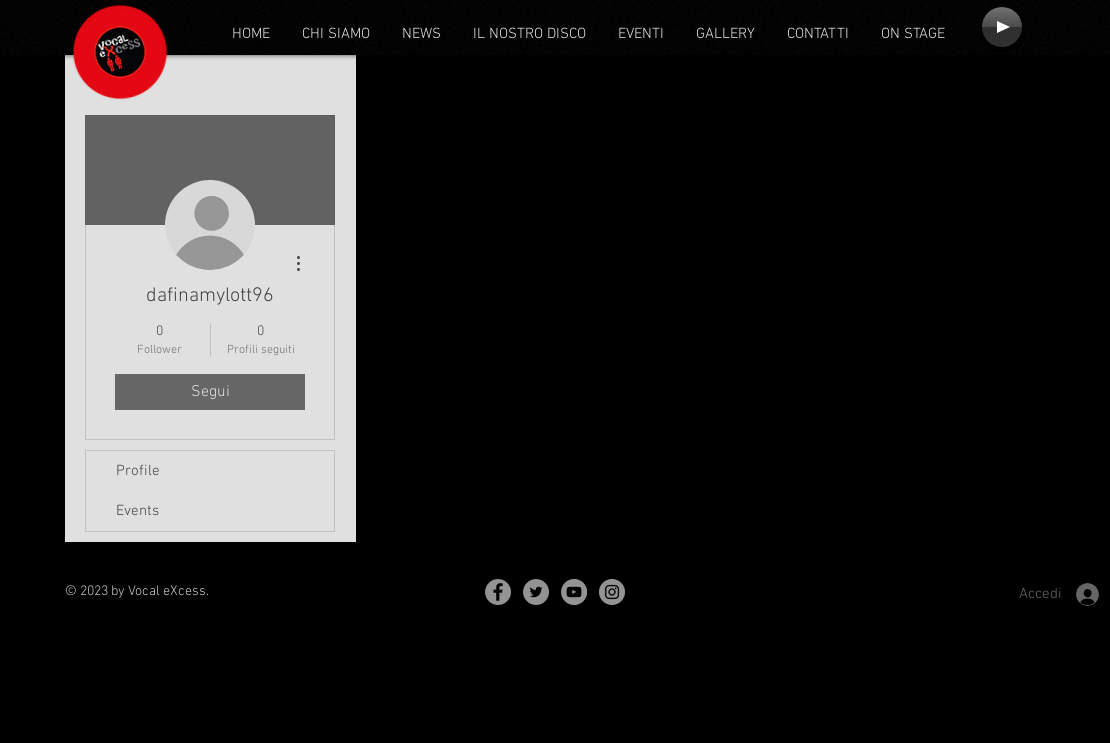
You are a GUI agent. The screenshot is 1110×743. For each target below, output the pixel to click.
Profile (138, 471)
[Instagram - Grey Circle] (612, 592)
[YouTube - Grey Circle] (574, 592)
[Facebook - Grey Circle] (498, 592)
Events (137, 511)
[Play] (1002, 27)
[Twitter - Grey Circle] (536, 592)
